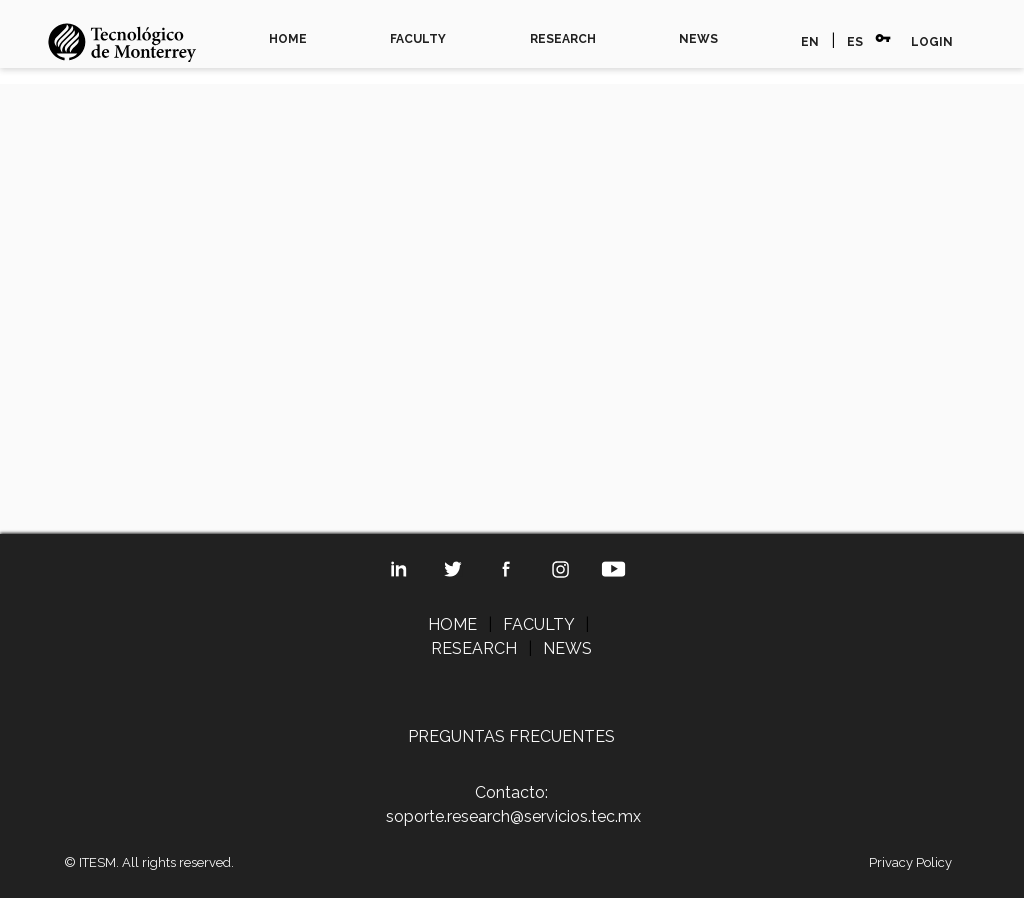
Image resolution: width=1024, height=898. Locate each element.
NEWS (698, 39)
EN (810, 42)
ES (855, 42)
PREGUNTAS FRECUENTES (511, 736)
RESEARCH (563, 39)
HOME (288, 39)
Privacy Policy (910, 862)
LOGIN (932, 42)
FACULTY (418, 39)
